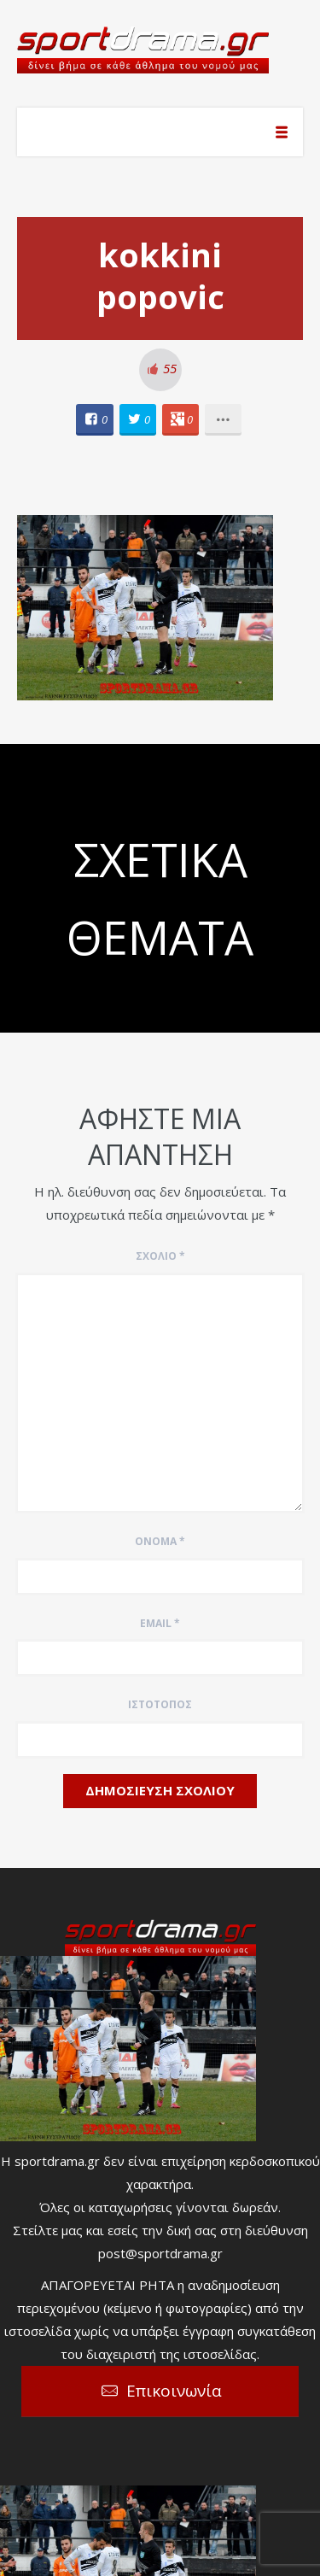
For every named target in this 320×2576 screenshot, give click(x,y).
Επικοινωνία (174, 2391)
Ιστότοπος (160, 1704)
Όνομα (160, 1541)
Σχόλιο (160, 1256)
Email (160, 1623)
